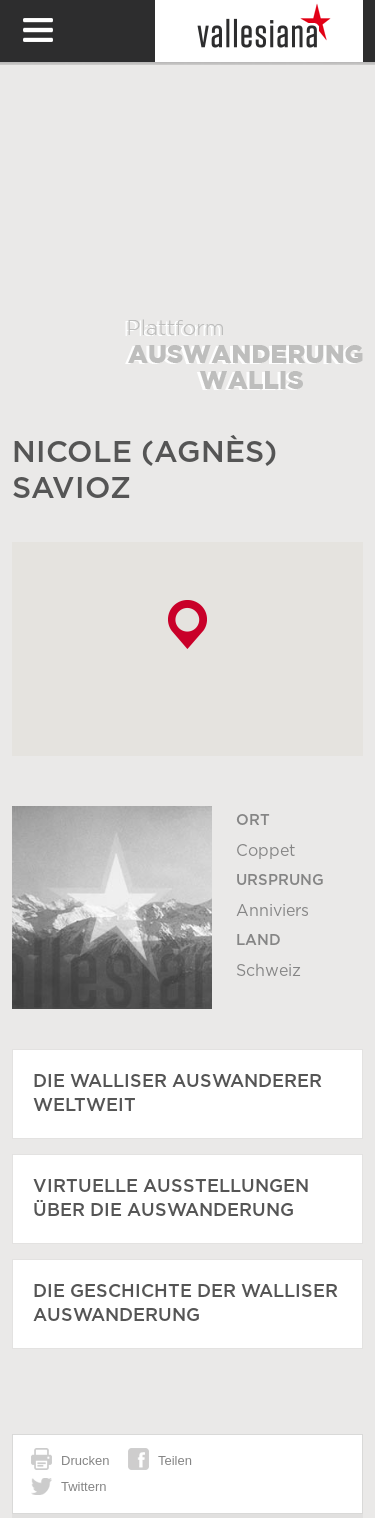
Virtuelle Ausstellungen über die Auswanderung (171, 1199)
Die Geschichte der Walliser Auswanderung (185, 1304)
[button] (187, 624)
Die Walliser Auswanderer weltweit (177, 1094)
